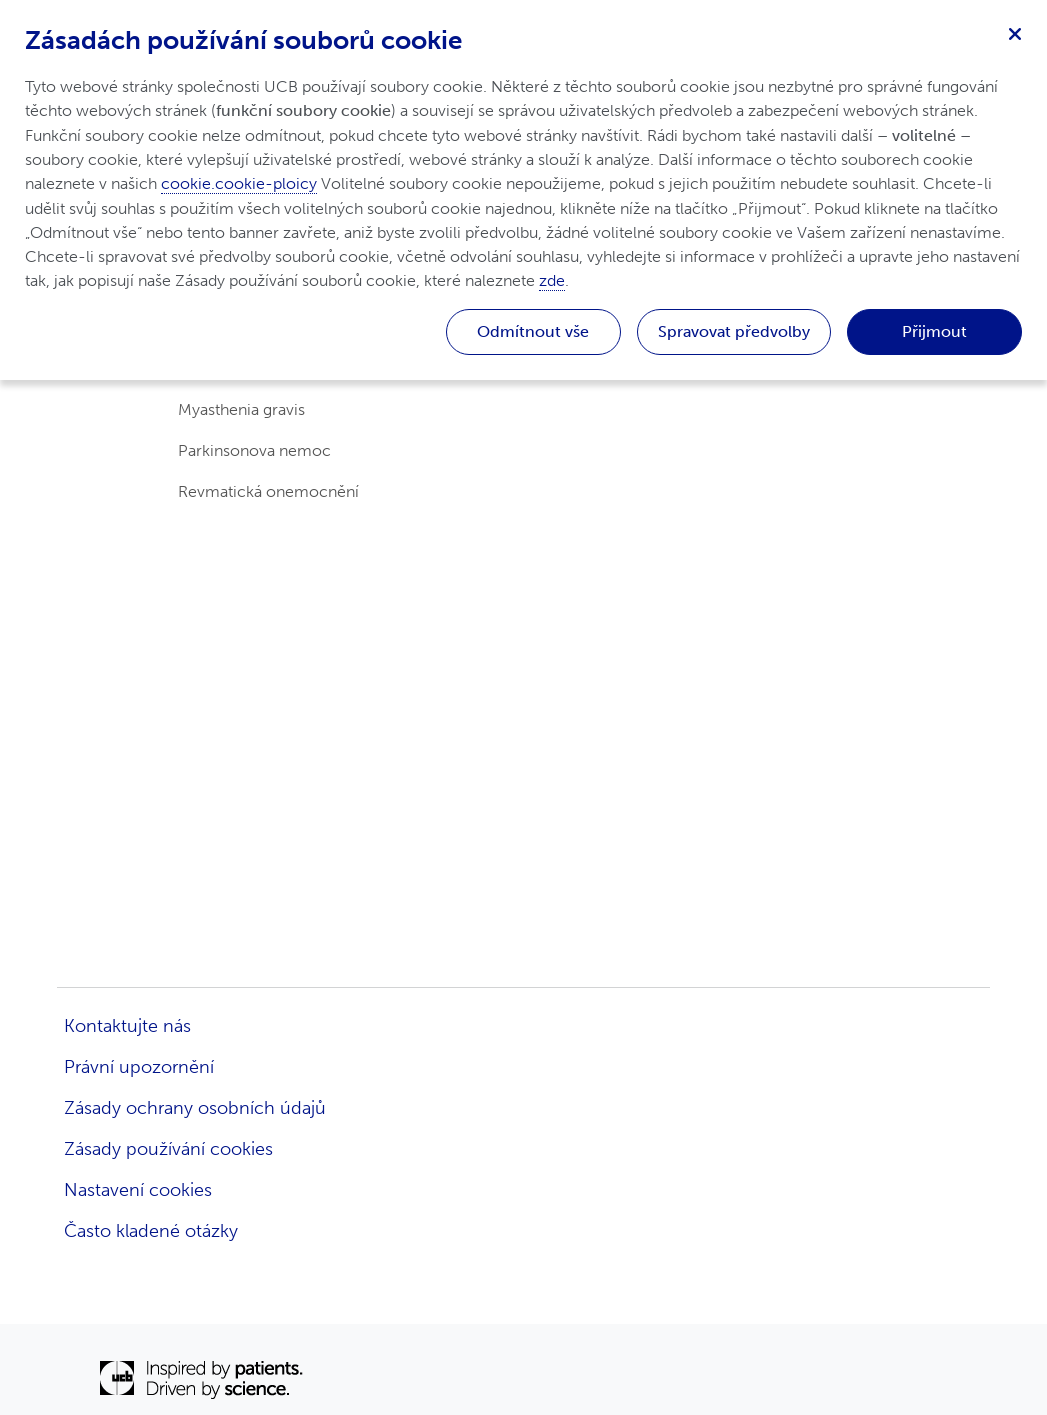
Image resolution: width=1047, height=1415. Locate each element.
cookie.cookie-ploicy (239, 183)
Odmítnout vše (533, 331)
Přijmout (934, 331)
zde (552, 280)
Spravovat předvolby (734, 331)
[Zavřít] (1015, 32)
